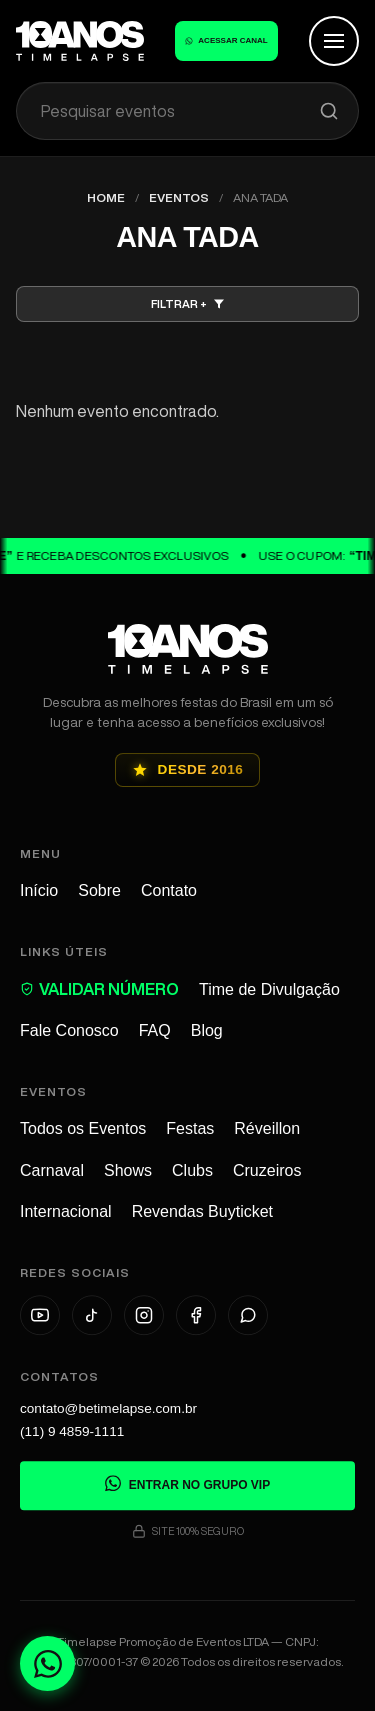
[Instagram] (144, 1318)
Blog (207, 1030)
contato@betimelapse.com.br (108, 1410)
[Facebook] (196, 1318)
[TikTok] (92, 1318)
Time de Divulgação (269, 989)
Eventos (179, 197)
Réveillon (267, 1130)
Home (106, 197)
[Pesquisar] (329, 111)
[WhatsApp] (248, 1318)
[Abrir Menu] (334, 41)
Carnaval (52, 1171)
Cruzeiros (267, 1171)
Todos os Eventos (83, 1130)
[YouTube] (40, 1318)
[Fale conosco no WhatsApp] (47, 1663)
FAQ (155, 1030)
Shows (128, 1171)
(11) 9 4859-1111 (72, 1433)
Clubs (192, 1171)
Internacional (66, 1212)
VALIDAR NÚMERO (99, 989)
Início (39, 890)
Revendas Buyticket (202, 1212)
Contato (169, 890)
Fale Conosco (69, 1030)
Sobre (99, 890)
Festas (190, 1130)
